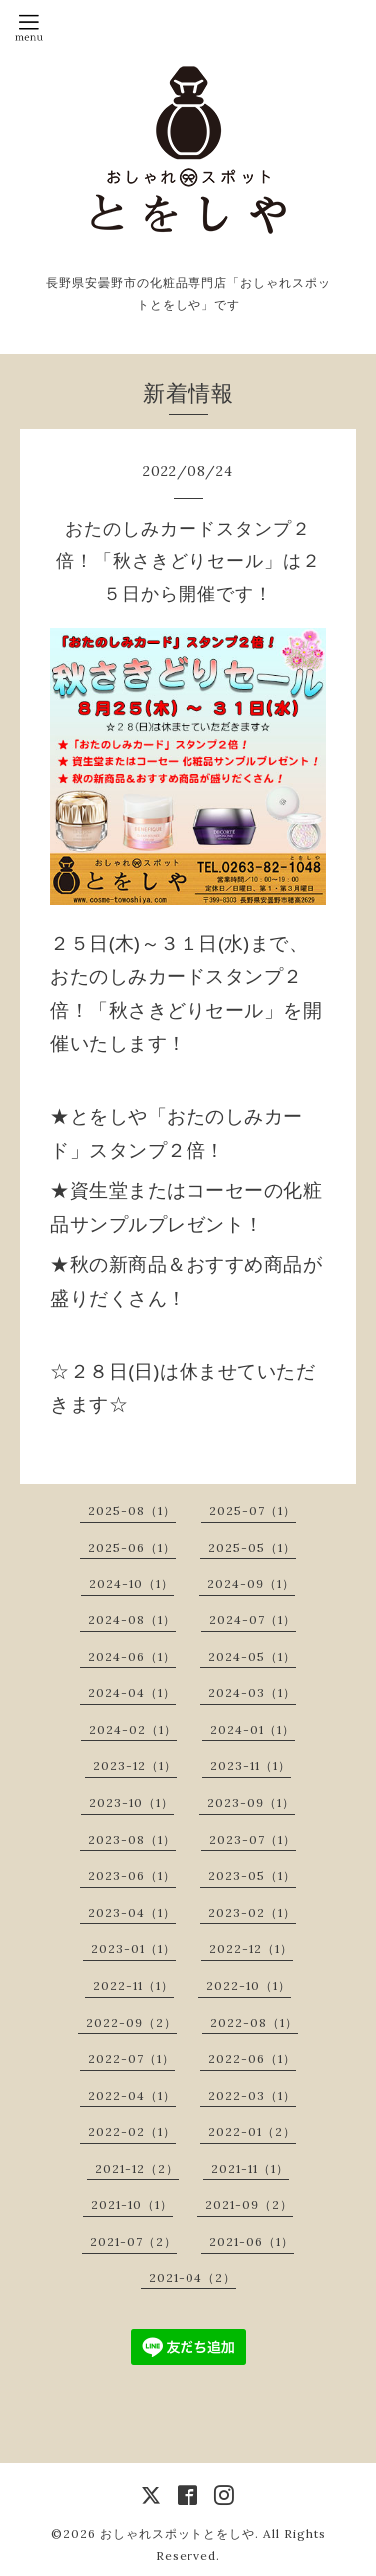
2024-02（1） (133, 1729)
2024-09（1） (251, 1583)
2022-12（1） (251, 1948)
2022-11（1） (133, 1985)
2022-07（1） (131, 2058)
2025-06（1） (132, 1547)
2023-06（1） (132, 1875)
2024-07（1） (252, 1619)
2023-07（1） (252, 1839)
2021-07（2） (133, 2241)
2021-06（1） (251, 2241)
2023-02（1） (252, 1912)
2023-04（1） (132, 1912)
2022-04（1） (132, 2095)
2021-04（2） (192, 2277)
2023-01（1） (133, 1948)
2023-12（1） (135, 1765)
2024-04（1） (132, 1692)
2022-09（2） (131, 2022)
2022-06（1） (252, 2058)
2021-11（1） (250, 2168)
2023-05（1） (252, 1875)
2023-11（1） (250, 1765)
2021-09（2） (249, 2204)
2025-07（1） (252, 1510)
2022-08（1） (254, 2022)
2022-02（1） (132, 2131)
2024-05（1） (252, 1656)
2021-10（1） (132, 2204)
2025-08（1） (132, 1510)
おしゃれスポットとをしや (177, 2533)
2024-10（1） (131, 1583)
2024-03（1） (252, 1692)
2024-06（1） (132, 1656)
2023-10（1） (131, 1802)
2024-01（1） (252, 1729)
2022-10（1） (248, 1985)
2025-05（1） (252, 1547)
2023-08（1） (132, 1839)
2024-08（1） (132, 1619)
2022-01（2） (252, 2131)
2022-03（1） (252, 2095)
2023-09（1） (251, 1802)
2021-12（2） (137, 2168)
